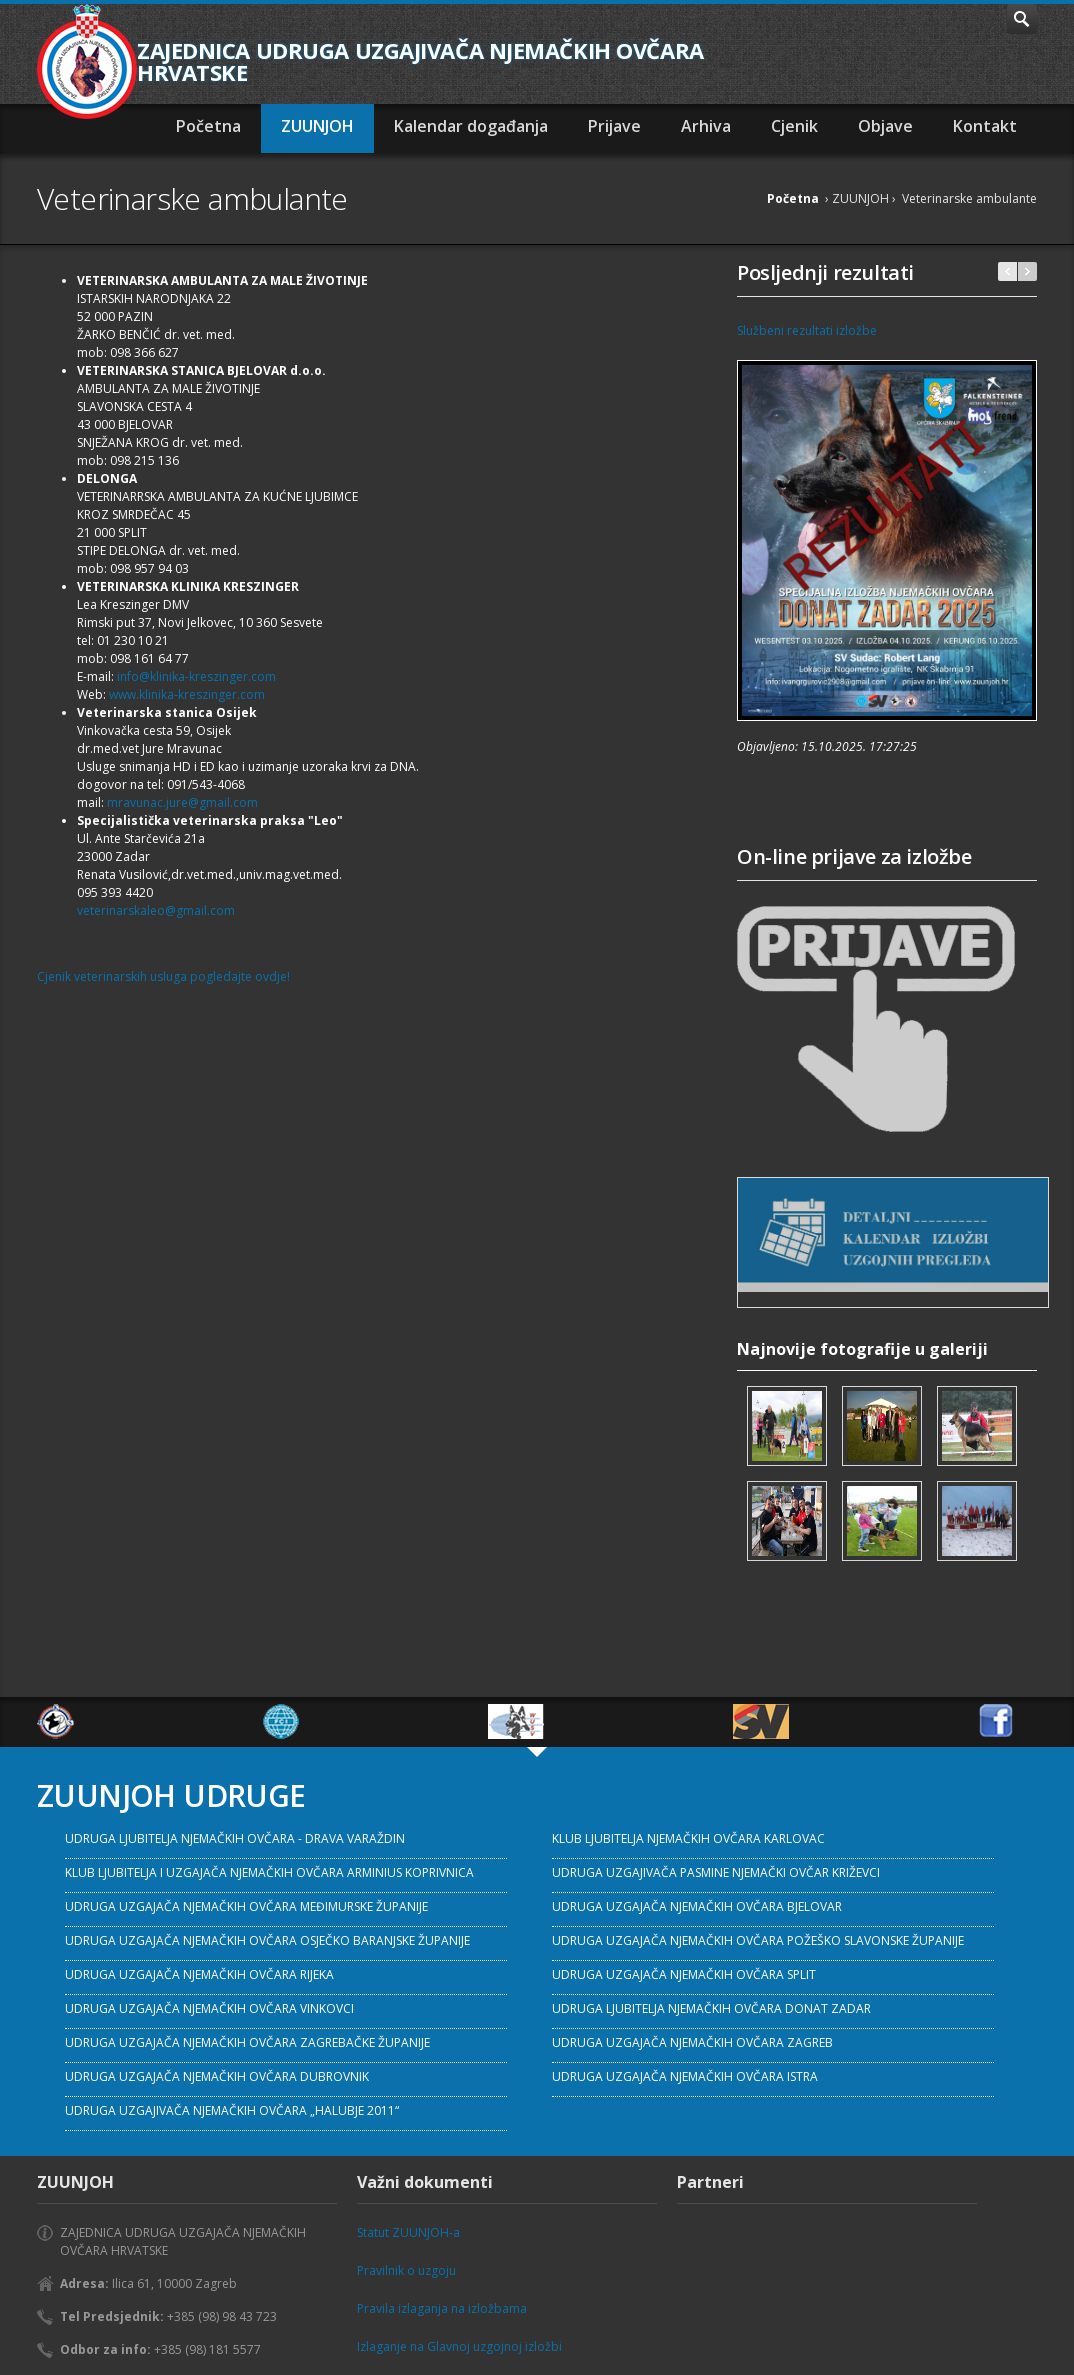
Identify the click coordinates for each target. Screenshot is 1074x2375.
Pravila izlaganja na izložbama (442, 2308)
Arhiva (706, 126)
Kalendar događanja (471, 126)
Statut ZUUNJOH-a (408, 2232)
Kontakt (985, 126)
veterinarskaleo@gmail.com (156, 910)
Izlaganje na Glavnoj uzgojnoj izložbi (459, 2346)
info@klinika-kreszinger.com (196, 676)
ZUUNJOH (317, 126)
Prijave (614, 126)
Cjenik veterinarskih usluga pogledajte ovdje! (163, 976)
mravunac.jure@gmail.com (182, 802)
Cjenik (794, 126)
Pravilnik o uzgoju (406, 2270)
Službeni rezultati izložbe (807, 330)
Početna (208, 126)
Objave (885, 126)
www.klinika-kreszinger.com (187, 694)
